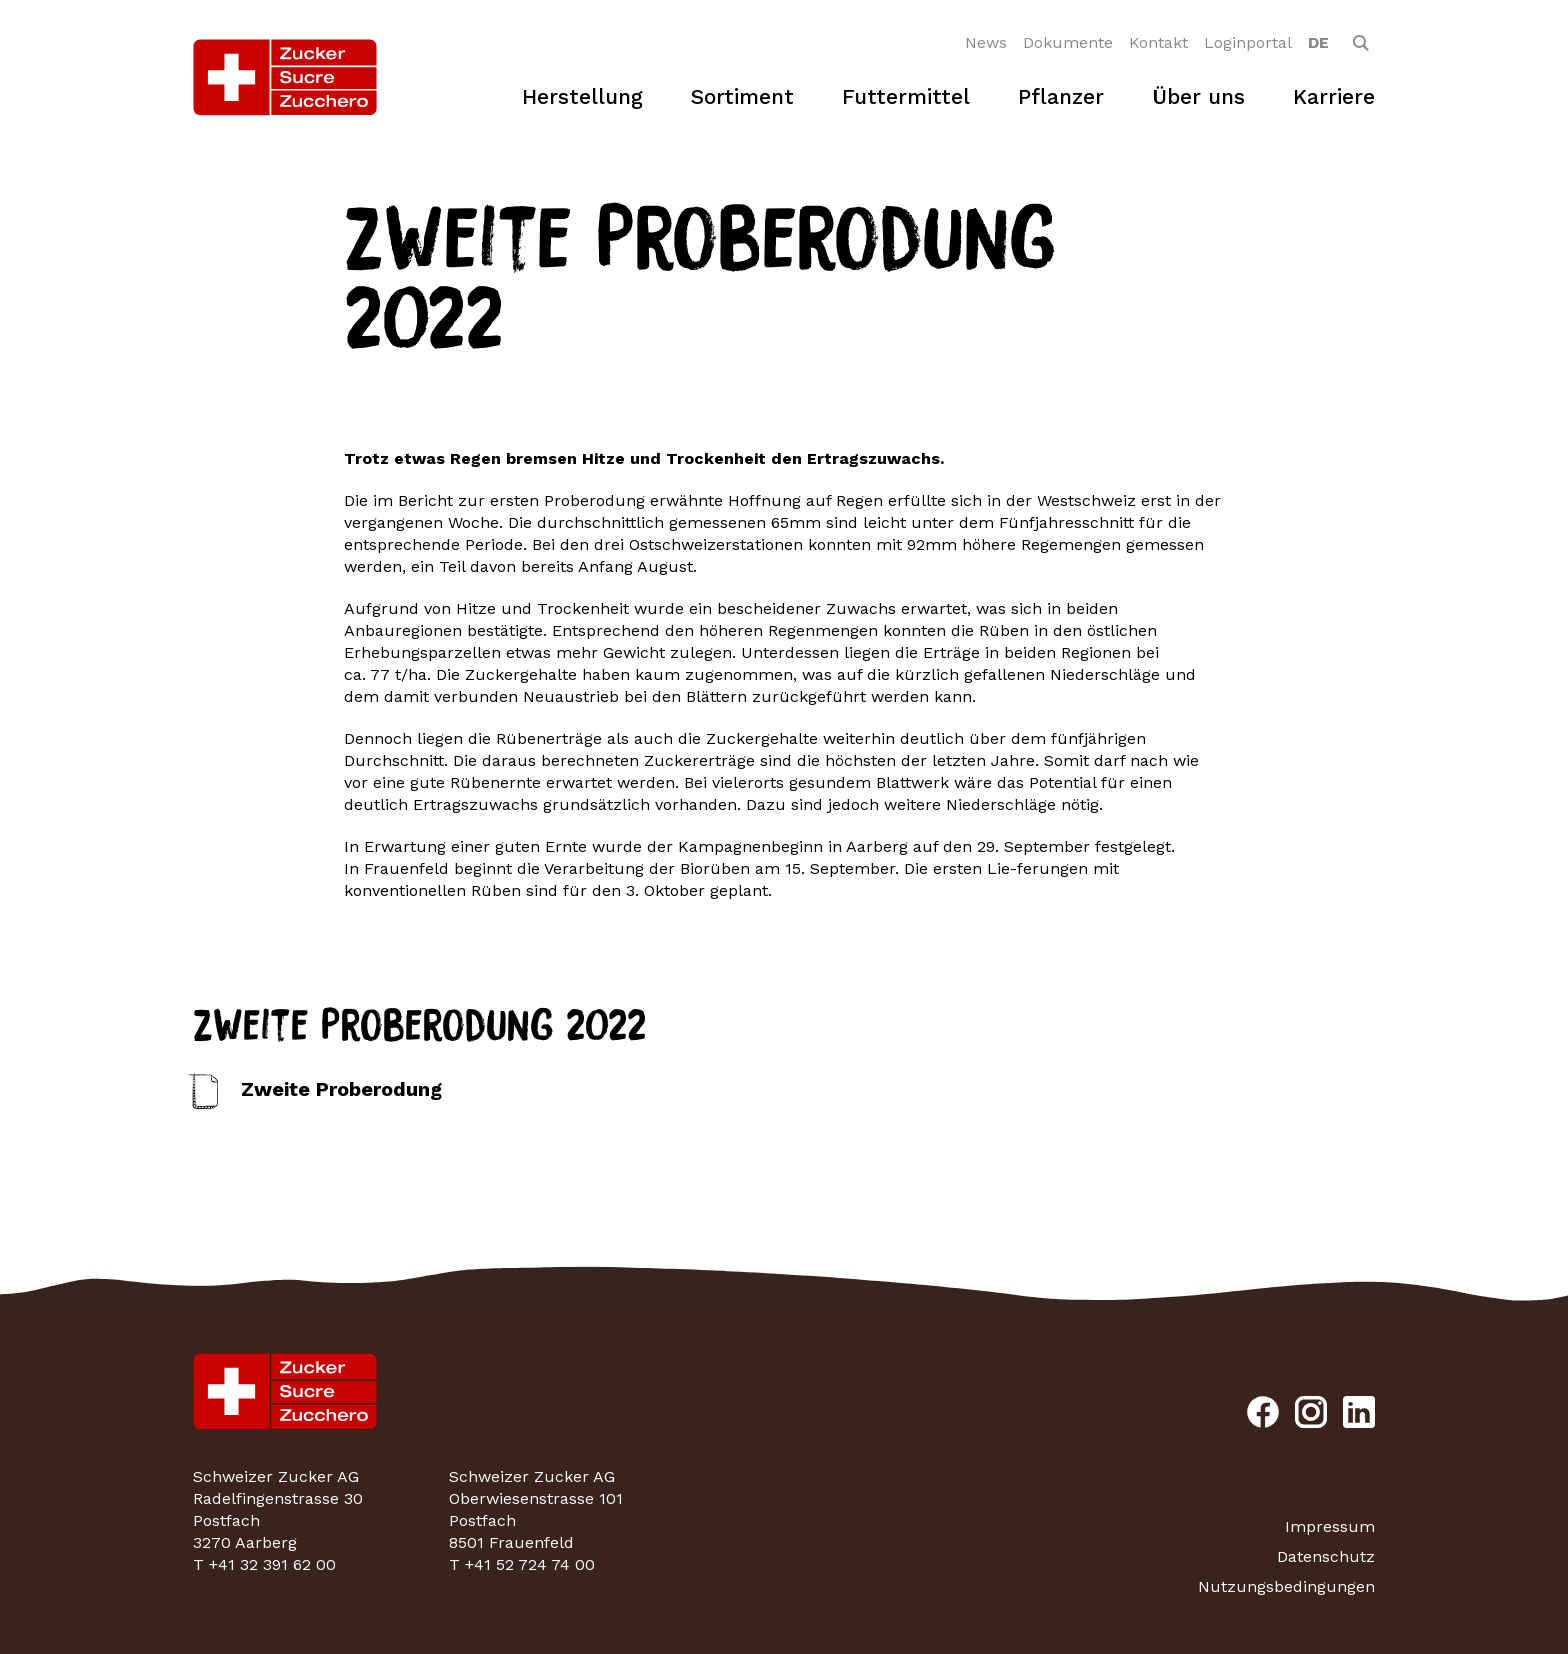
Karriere (1334, 96)
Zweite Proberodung (341, 1089)
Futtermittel (906, 96)
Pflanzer (1061, 96)
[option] (1318, 43)
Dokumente (1068, 42)
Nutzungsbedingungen (1286, 1586)
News (986, 42)
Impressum (1330, 1526)
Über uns (1198, 96)
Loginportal (1248, 42)
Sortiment (742, 96)
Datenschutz (1326, 1556)
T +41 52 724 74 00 (522, 1564)
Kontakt (1158, 42)
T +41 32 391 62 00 (264, 1564)
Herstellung (582, 96)
